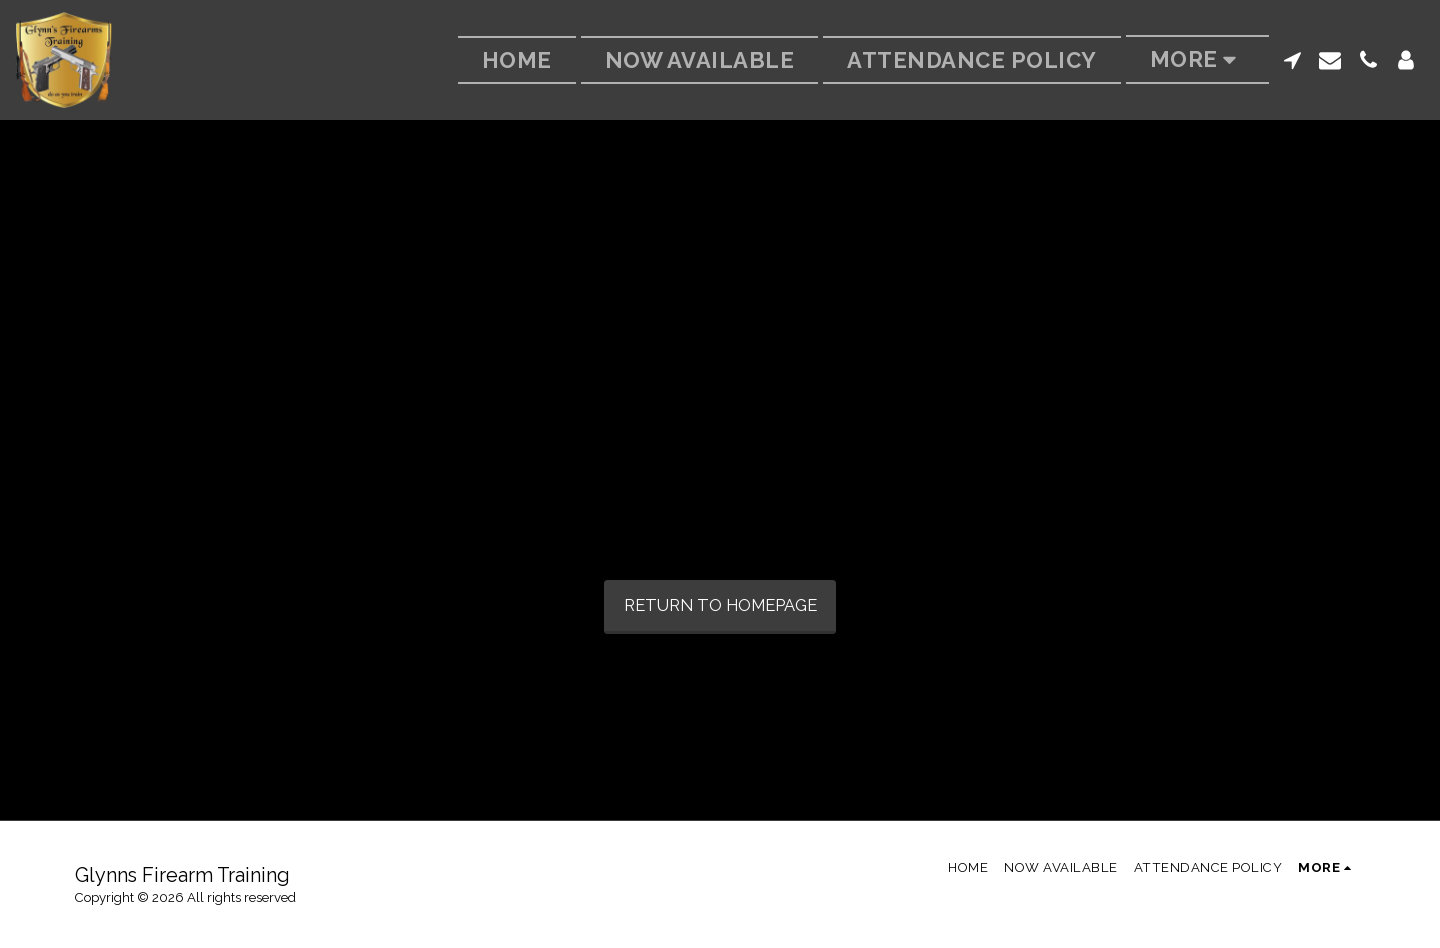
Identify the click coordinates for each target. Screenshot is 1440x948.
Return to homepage (720, 605)
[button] (1292, 60)
